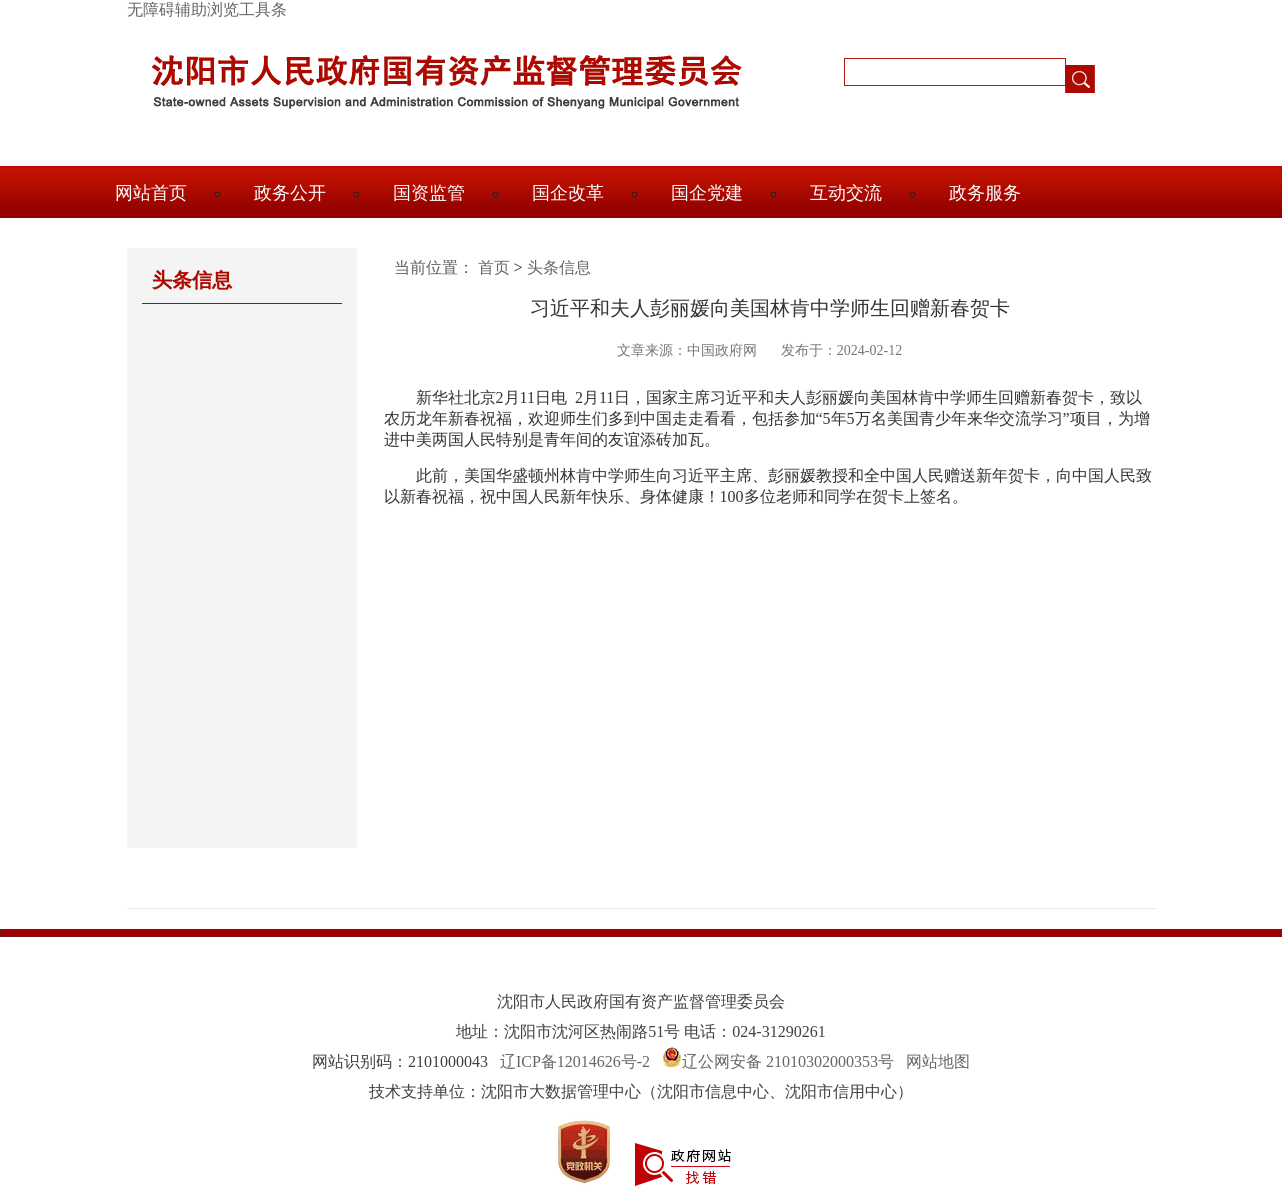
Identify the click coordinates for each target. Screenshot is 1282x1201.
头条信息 (559, 267)
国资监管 (429, 193)
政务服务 (985, 193)
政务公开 (290, 193)
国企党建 (707, 193)
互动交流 (846, 193)
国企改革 (568, 193)
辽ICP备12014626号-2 (575, 1061)
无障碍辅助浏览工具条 (207, 9)
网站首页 (151, 193)
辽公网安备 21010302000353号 (788, 1061)
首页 (494, 267)
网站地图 (938, 1061)
